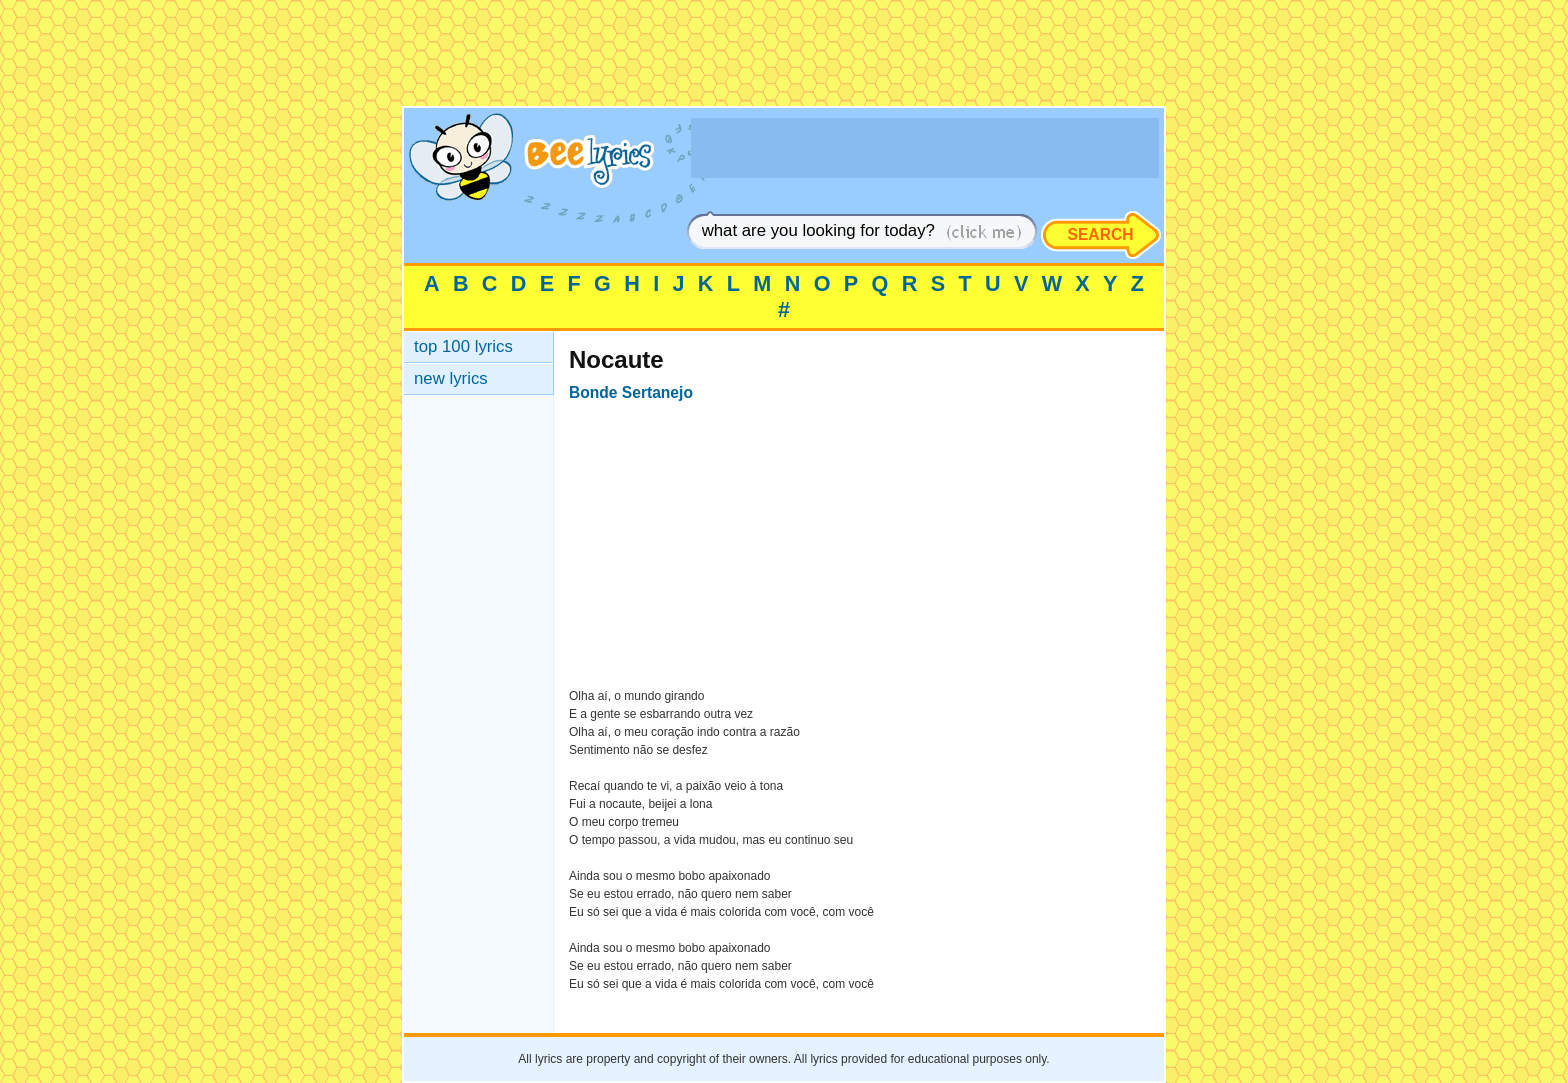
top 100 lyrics (463, 346)
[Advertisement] (784, 61)
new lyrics (451, 378)
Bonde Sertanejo (631, 392)
